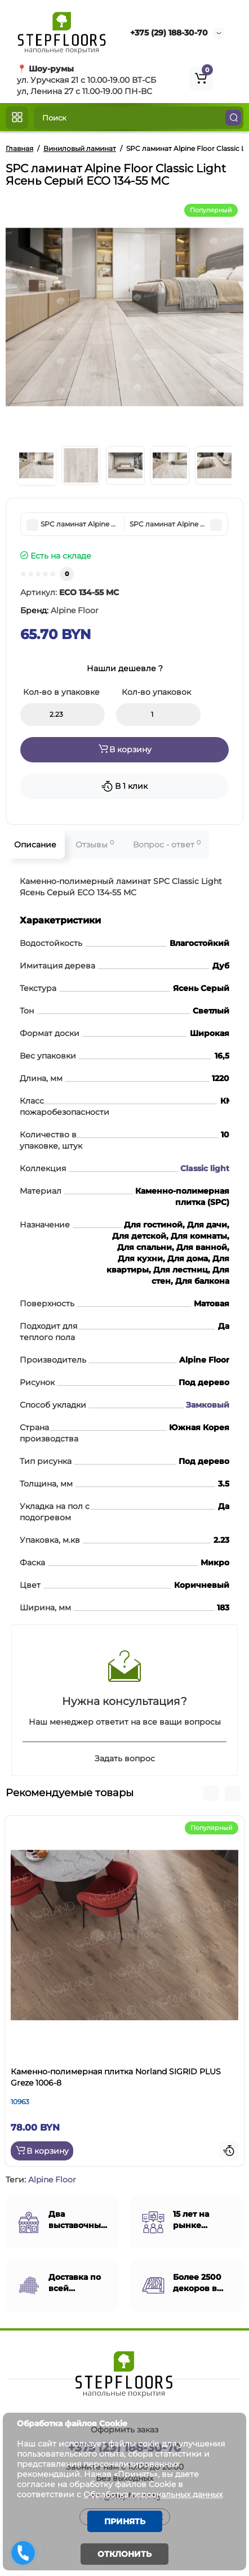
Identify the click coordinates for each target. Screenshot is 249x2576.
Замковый (207, 1405)
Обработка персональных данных (153, 2494)
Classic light (204, 1168)
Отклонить (124, 2554)
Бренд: (59, 610)
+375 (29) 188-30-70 (169, 33)
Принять (124, 2521)
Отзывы (94, 844)
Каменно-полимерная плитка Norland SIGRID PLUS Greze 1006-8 (116, 2077)
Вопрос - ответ (167, 844)
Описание (35, 845)
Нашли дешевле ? (125, 668)
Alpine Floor (52, 2180)
